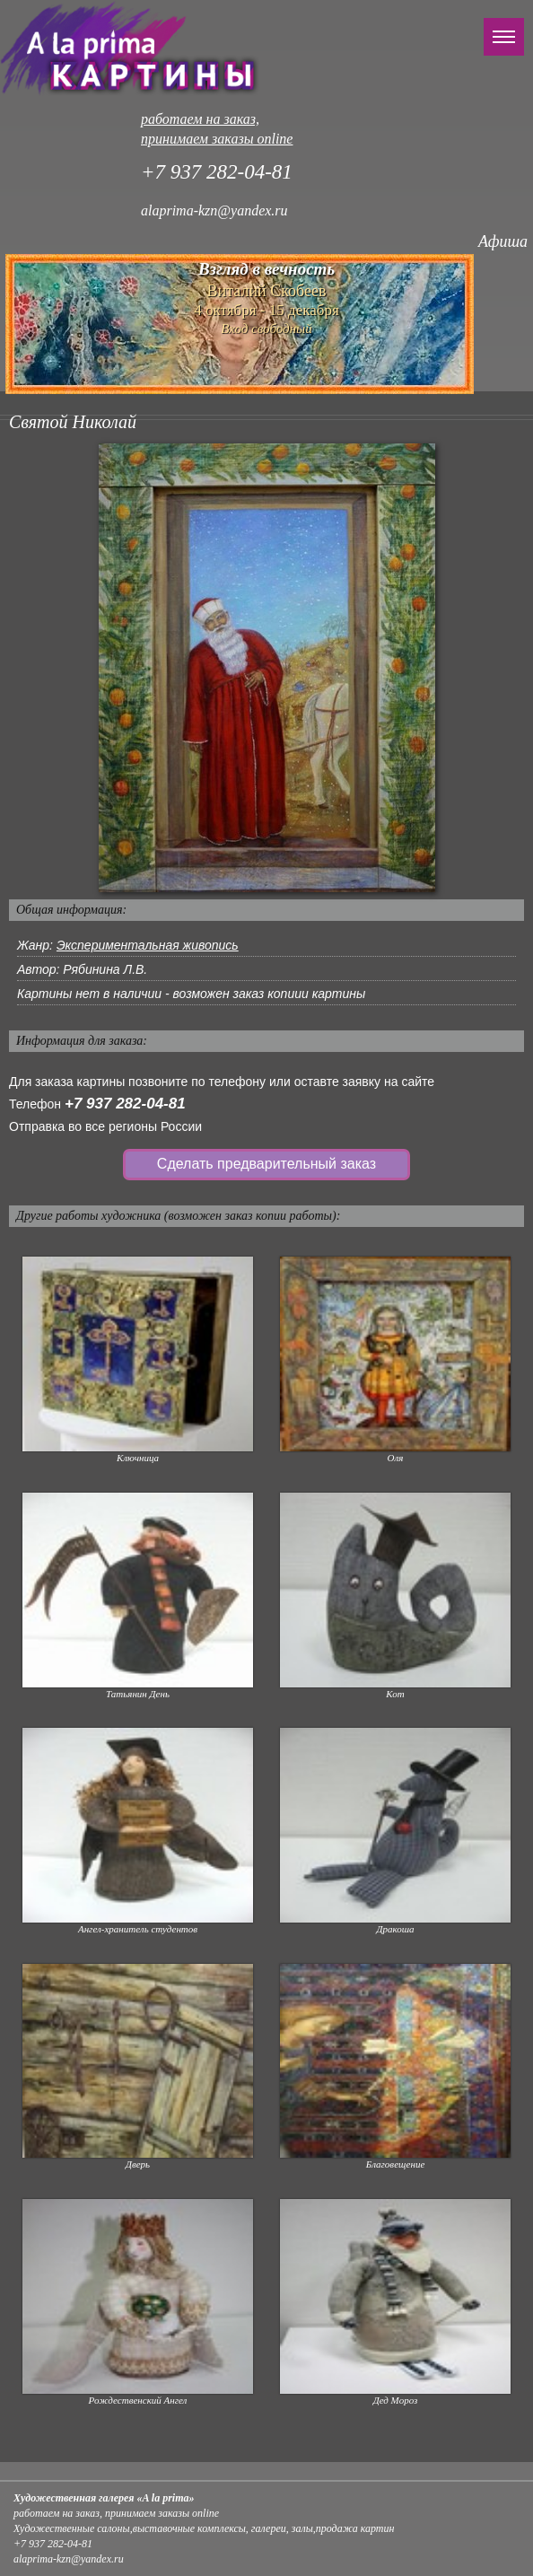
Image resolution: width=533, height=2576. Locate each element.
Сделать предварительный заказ (266, 1163)
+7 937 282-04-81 (125, 1103)
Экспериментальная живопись (148, 945)
